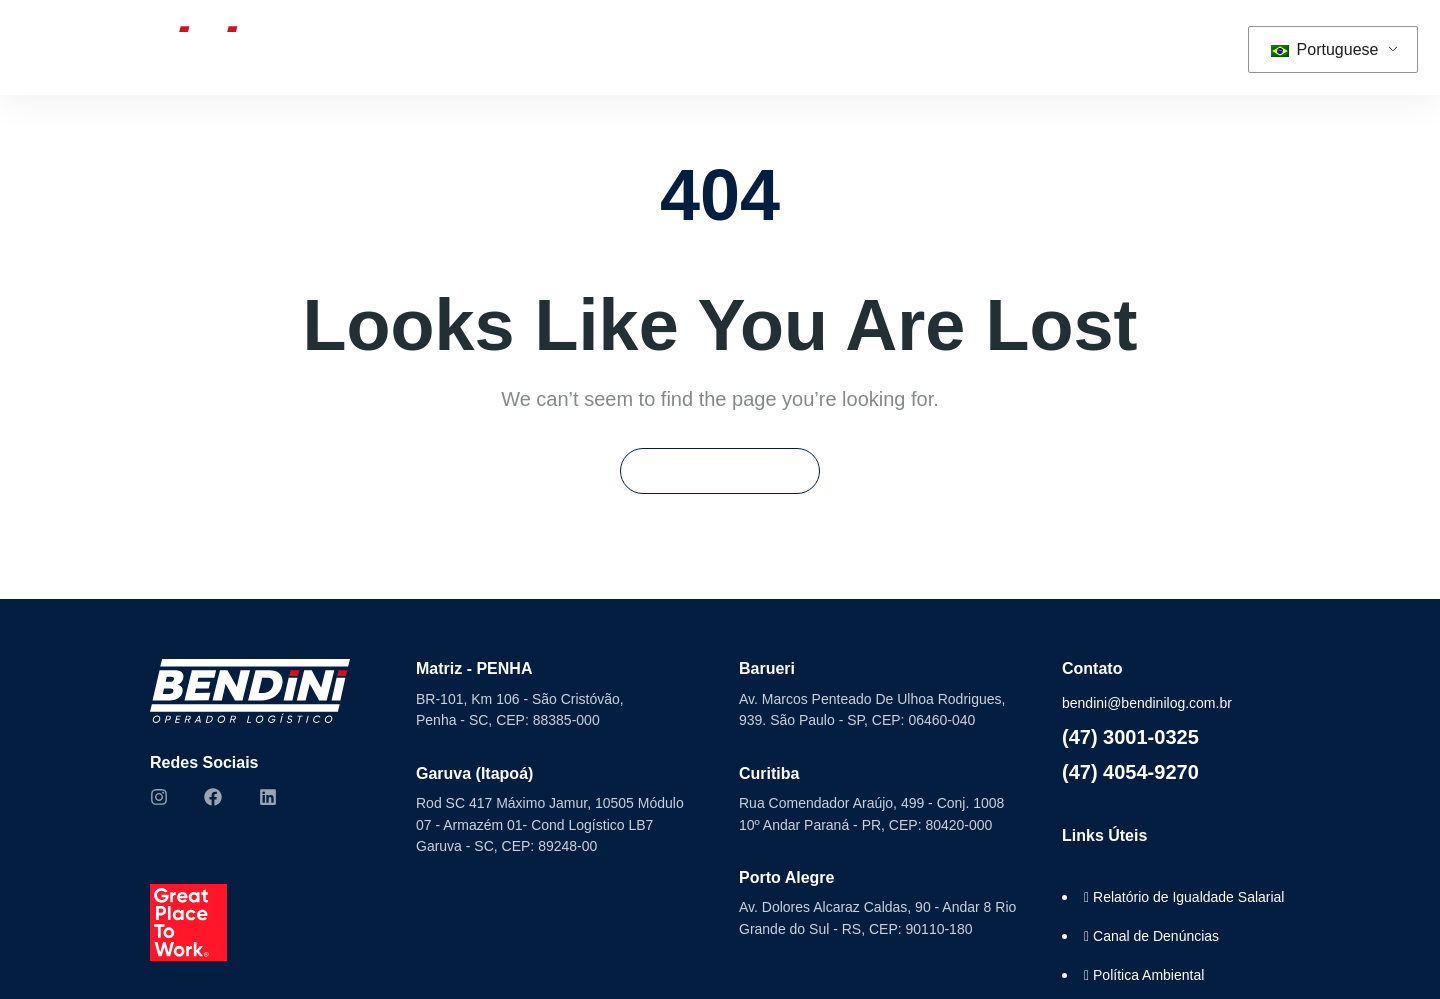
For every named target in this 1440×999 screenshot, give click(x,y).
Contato (1094, 46)
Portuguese (1324, 49)
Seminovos (680, 46)
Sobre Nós (410, 46)
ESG (797, 46)
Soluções (536, 46)
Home (281, 46)
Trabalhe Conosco (962, 46)
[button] (1196, 46)
